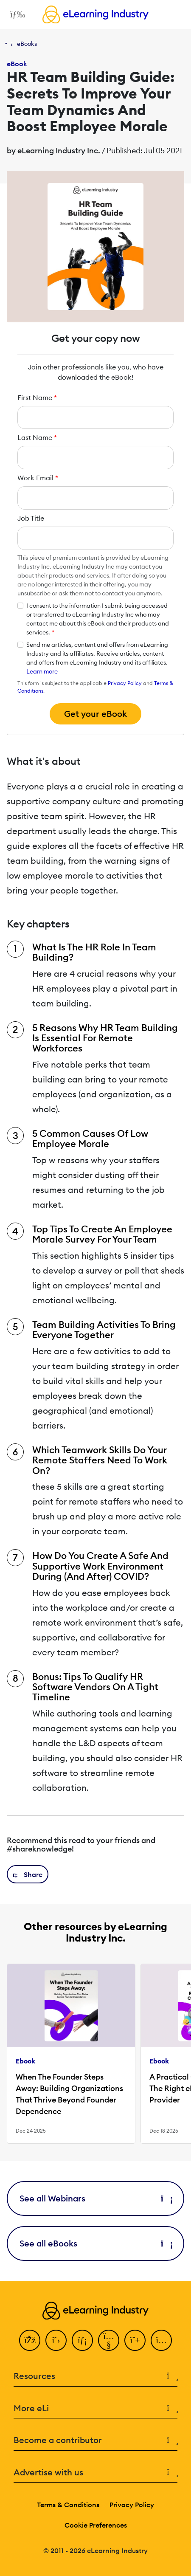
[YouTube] (108, 2340)
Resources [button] (95, 2376)
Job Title (30, 518)
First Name (37, 397)
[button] (27, 1874)
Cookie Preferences (96, 2525)
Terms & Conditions (68, 2504)
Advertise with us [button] (95, 2472)
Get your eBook (95, 713)
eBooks (27, 44)
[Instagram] (161, 2340)
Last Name (37, 437)
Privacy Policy (125, 683)
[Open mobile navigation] (15, 14)
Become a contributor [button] (95, 2440)
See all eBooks (95, 2243)
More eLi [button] (95, 2408)
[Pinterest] (135, 2340)
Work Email (37, 477)
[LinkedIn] (82, 2340)
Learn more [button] (42, 671)
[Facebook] (29, 2340)
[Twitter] (56, 2340)
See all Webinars (95, 2198)
